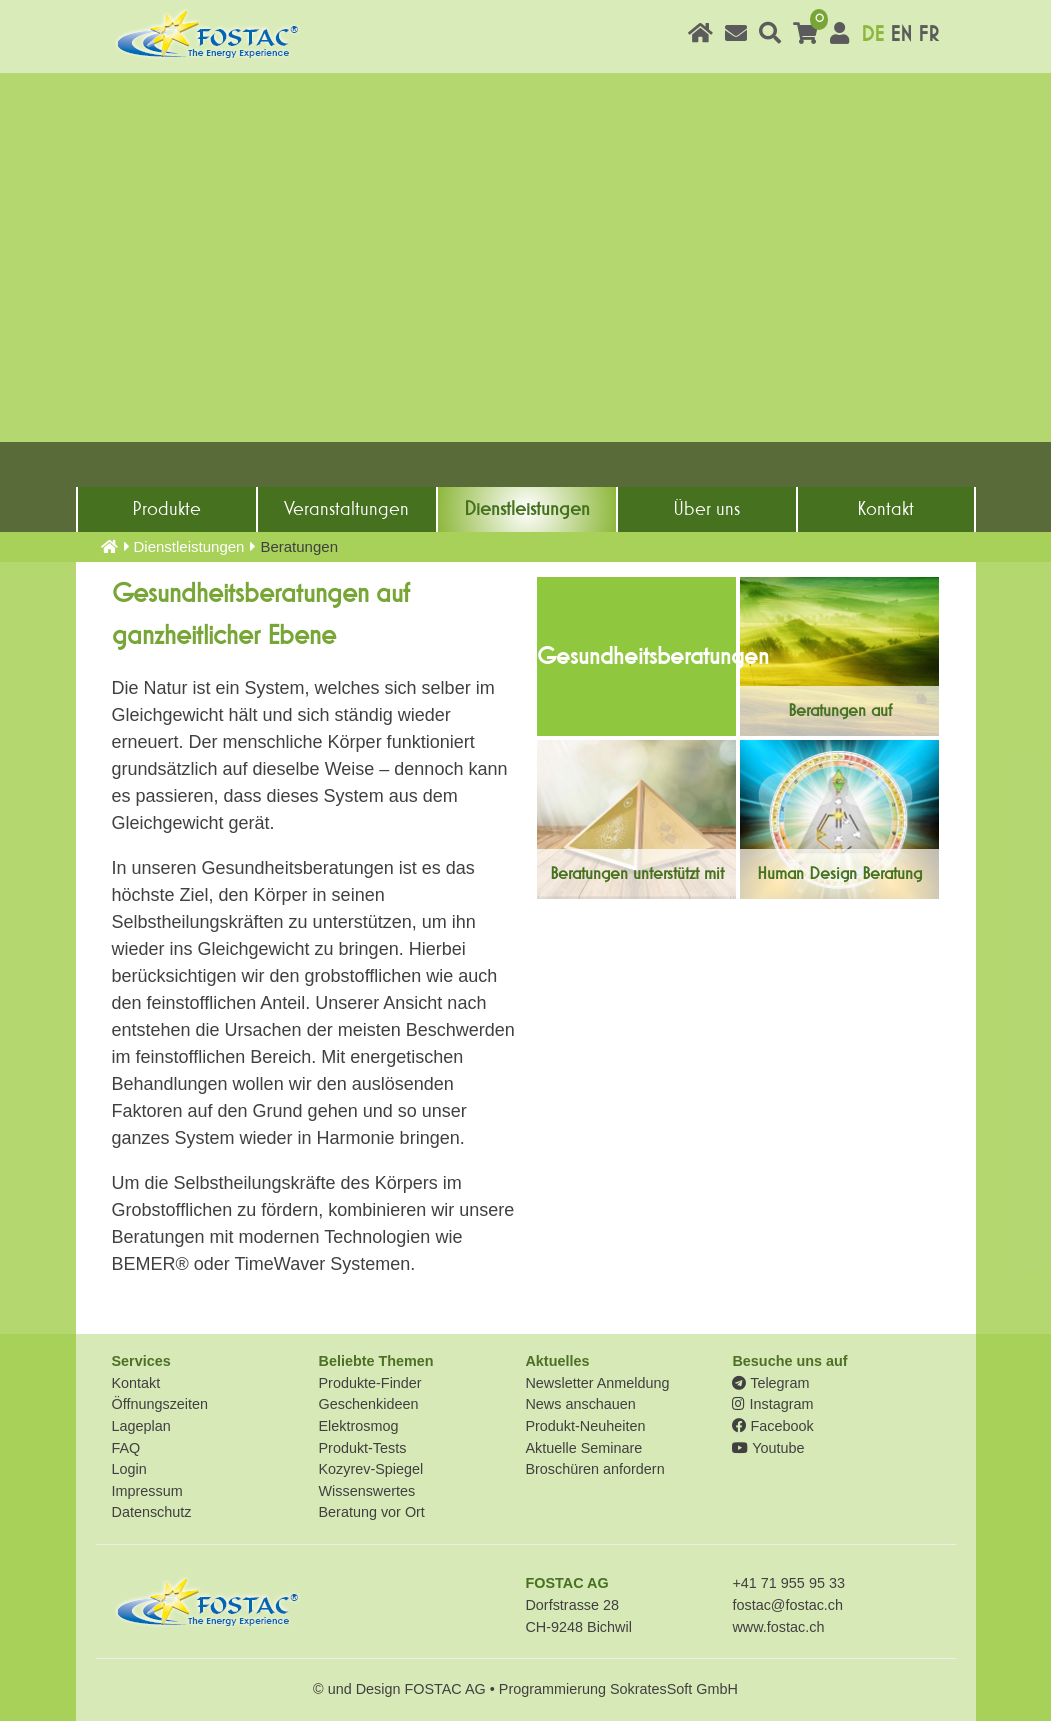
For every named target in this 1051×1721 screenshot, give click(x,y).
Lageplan (141, 1426)
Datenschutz (152, 1512)
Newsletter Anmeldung (597, 1383)
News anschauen (580, 1404)
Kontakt (885, 509)
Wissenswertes (366, 1491)
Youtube (768, 1448)
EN (901, 34)
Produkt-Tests (362, 1448)
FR (928, 34)
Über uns (706, 509)
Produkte (166, 509)
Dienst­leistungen (527, 509)
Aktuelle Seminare (583, 1448)
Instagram (772, 1404)
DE (872, 34)
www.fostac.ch (778, 1627)
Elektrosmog (358, 1426)
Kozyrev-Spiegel (370, 1469)
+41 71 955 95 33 (788, 1583)
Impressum (147, 1491)
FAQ (126, 1448)
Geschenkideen (368, 1404)
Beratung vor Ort (371, 1512)
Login (129, 1469)
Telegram (770, 1383)
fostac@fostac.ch (787, 1605)
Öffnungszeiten (160, 1404)
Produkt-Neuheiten (585, 1426)
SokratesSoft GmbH (674, 1689)
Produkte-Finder (369, 1383)
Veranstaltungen (346, 509)
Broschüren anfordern (594, 1469)
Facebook (772, 1426)
